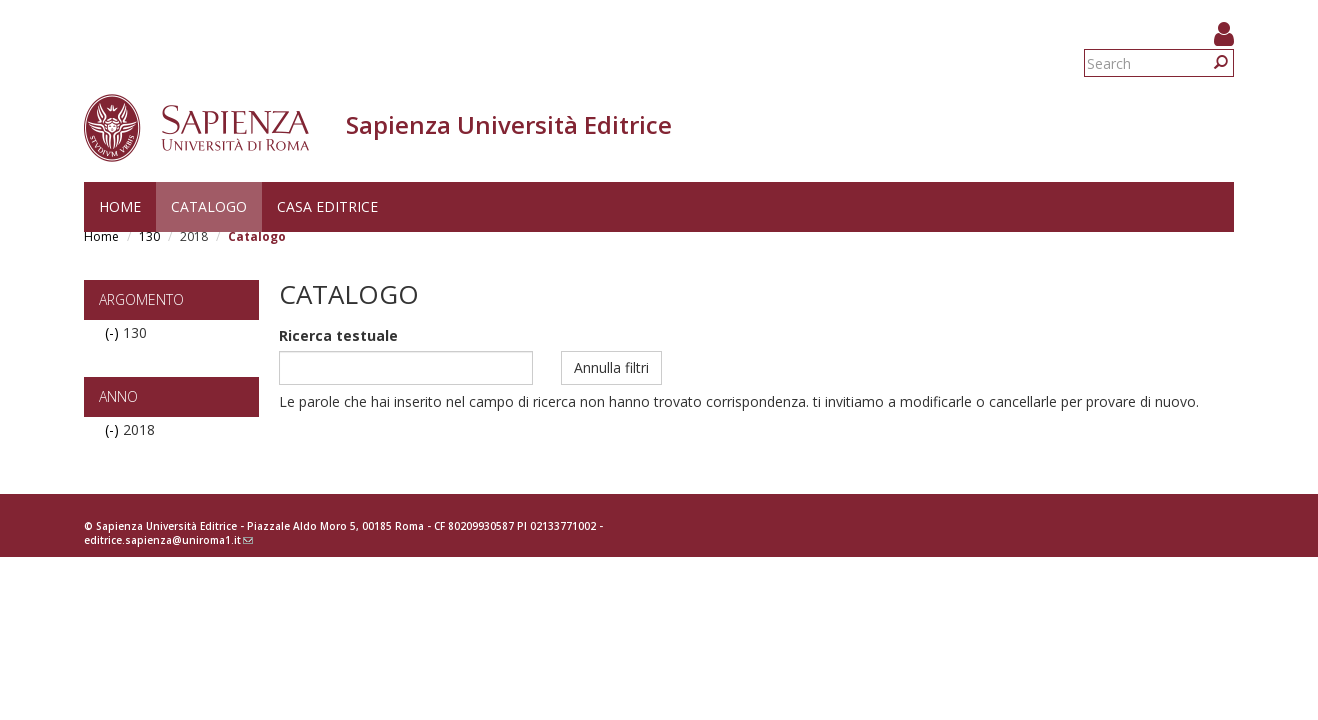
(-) (114, 332)
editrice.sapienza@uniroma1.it (168, 540)
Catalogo (209, 206)
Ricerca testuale (338, 335)
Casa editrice (327, 206)
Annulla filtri (611, 367)
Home (120, 206)
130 (149, 236)
